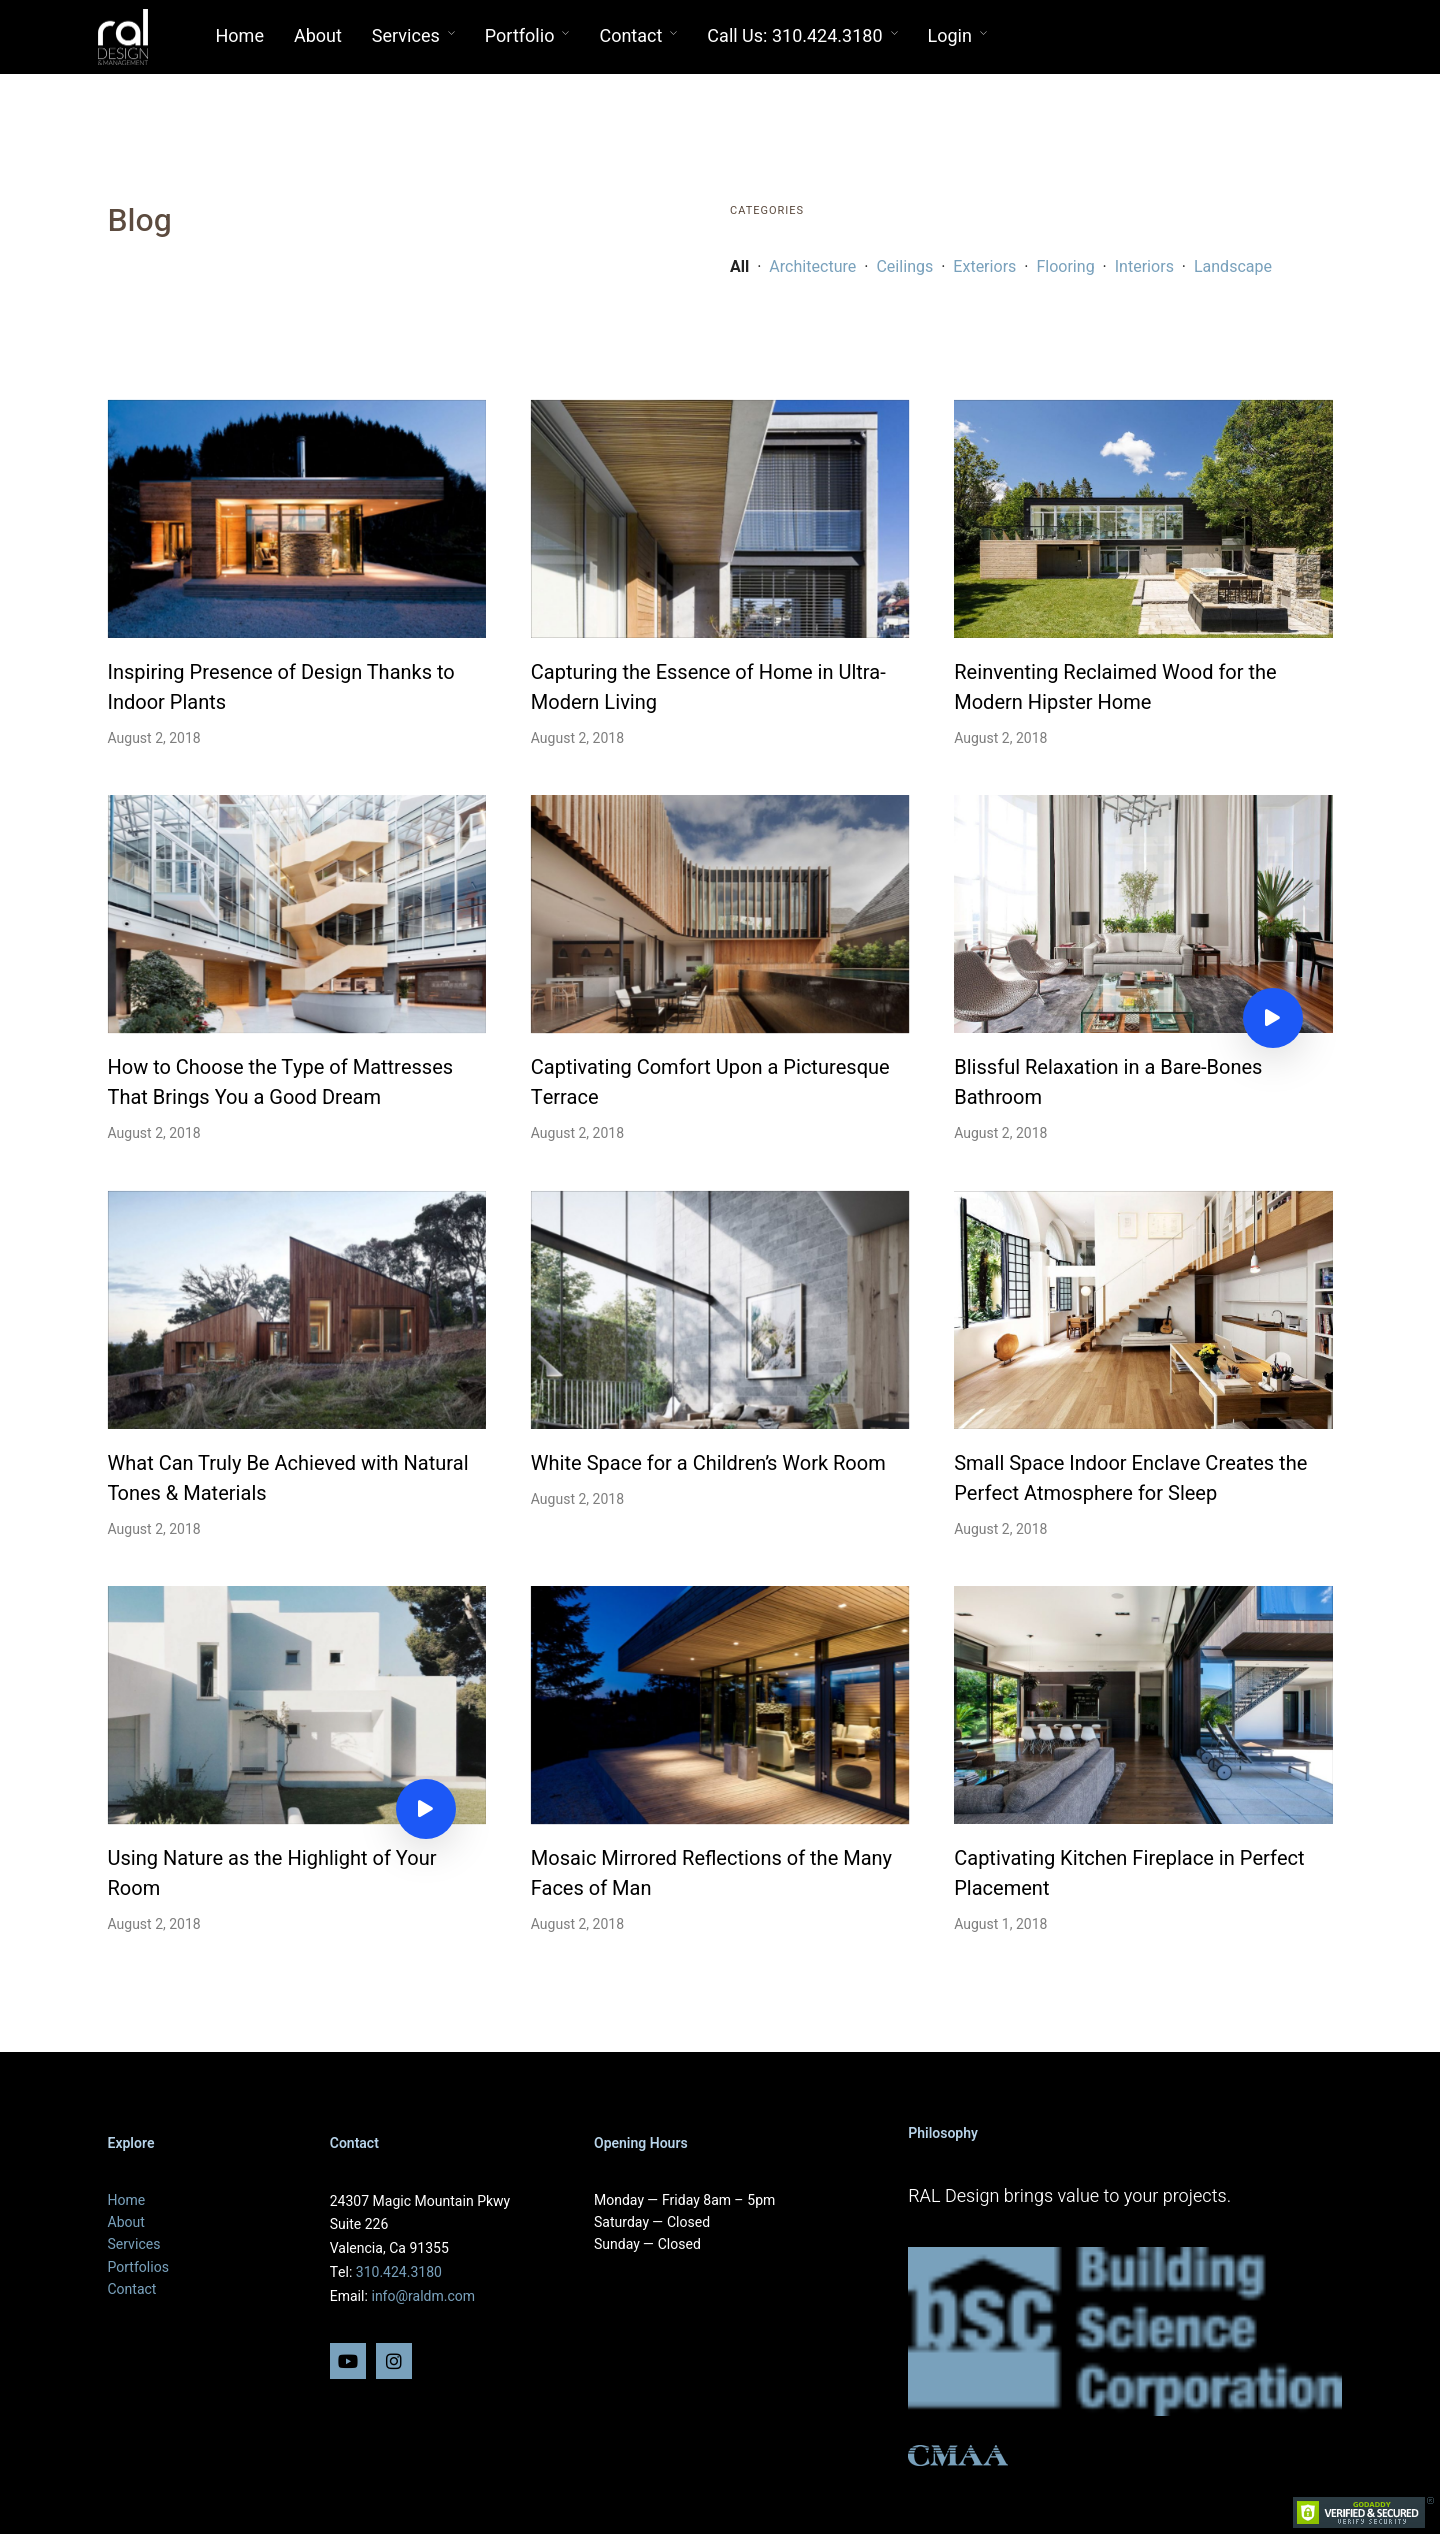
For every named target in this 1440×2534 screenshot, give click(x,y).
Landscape (1233, 267)
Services (406, 36)
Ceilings (906, 267)
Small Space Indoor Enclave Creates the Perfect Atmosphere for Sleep (1130, 1478)
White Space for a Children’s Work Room (708, 1463)
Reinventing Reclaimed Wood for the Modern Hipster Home (1115, 687)
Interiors (1144, 267)
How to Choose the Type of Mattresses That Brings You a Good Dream (281, 1082)
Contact (630, 36)
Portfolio (520, 36)
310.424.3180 (399, 2272)
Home (240, 36)
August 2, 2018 (154, 738)
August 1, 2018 (1000, 1924)
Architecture (812, 267)
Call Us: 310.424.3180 (794, 36)
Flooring (1065, 267)
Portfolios (138, 2267)
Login (950, 36)
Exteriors (984, 267)
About (318, 36)
